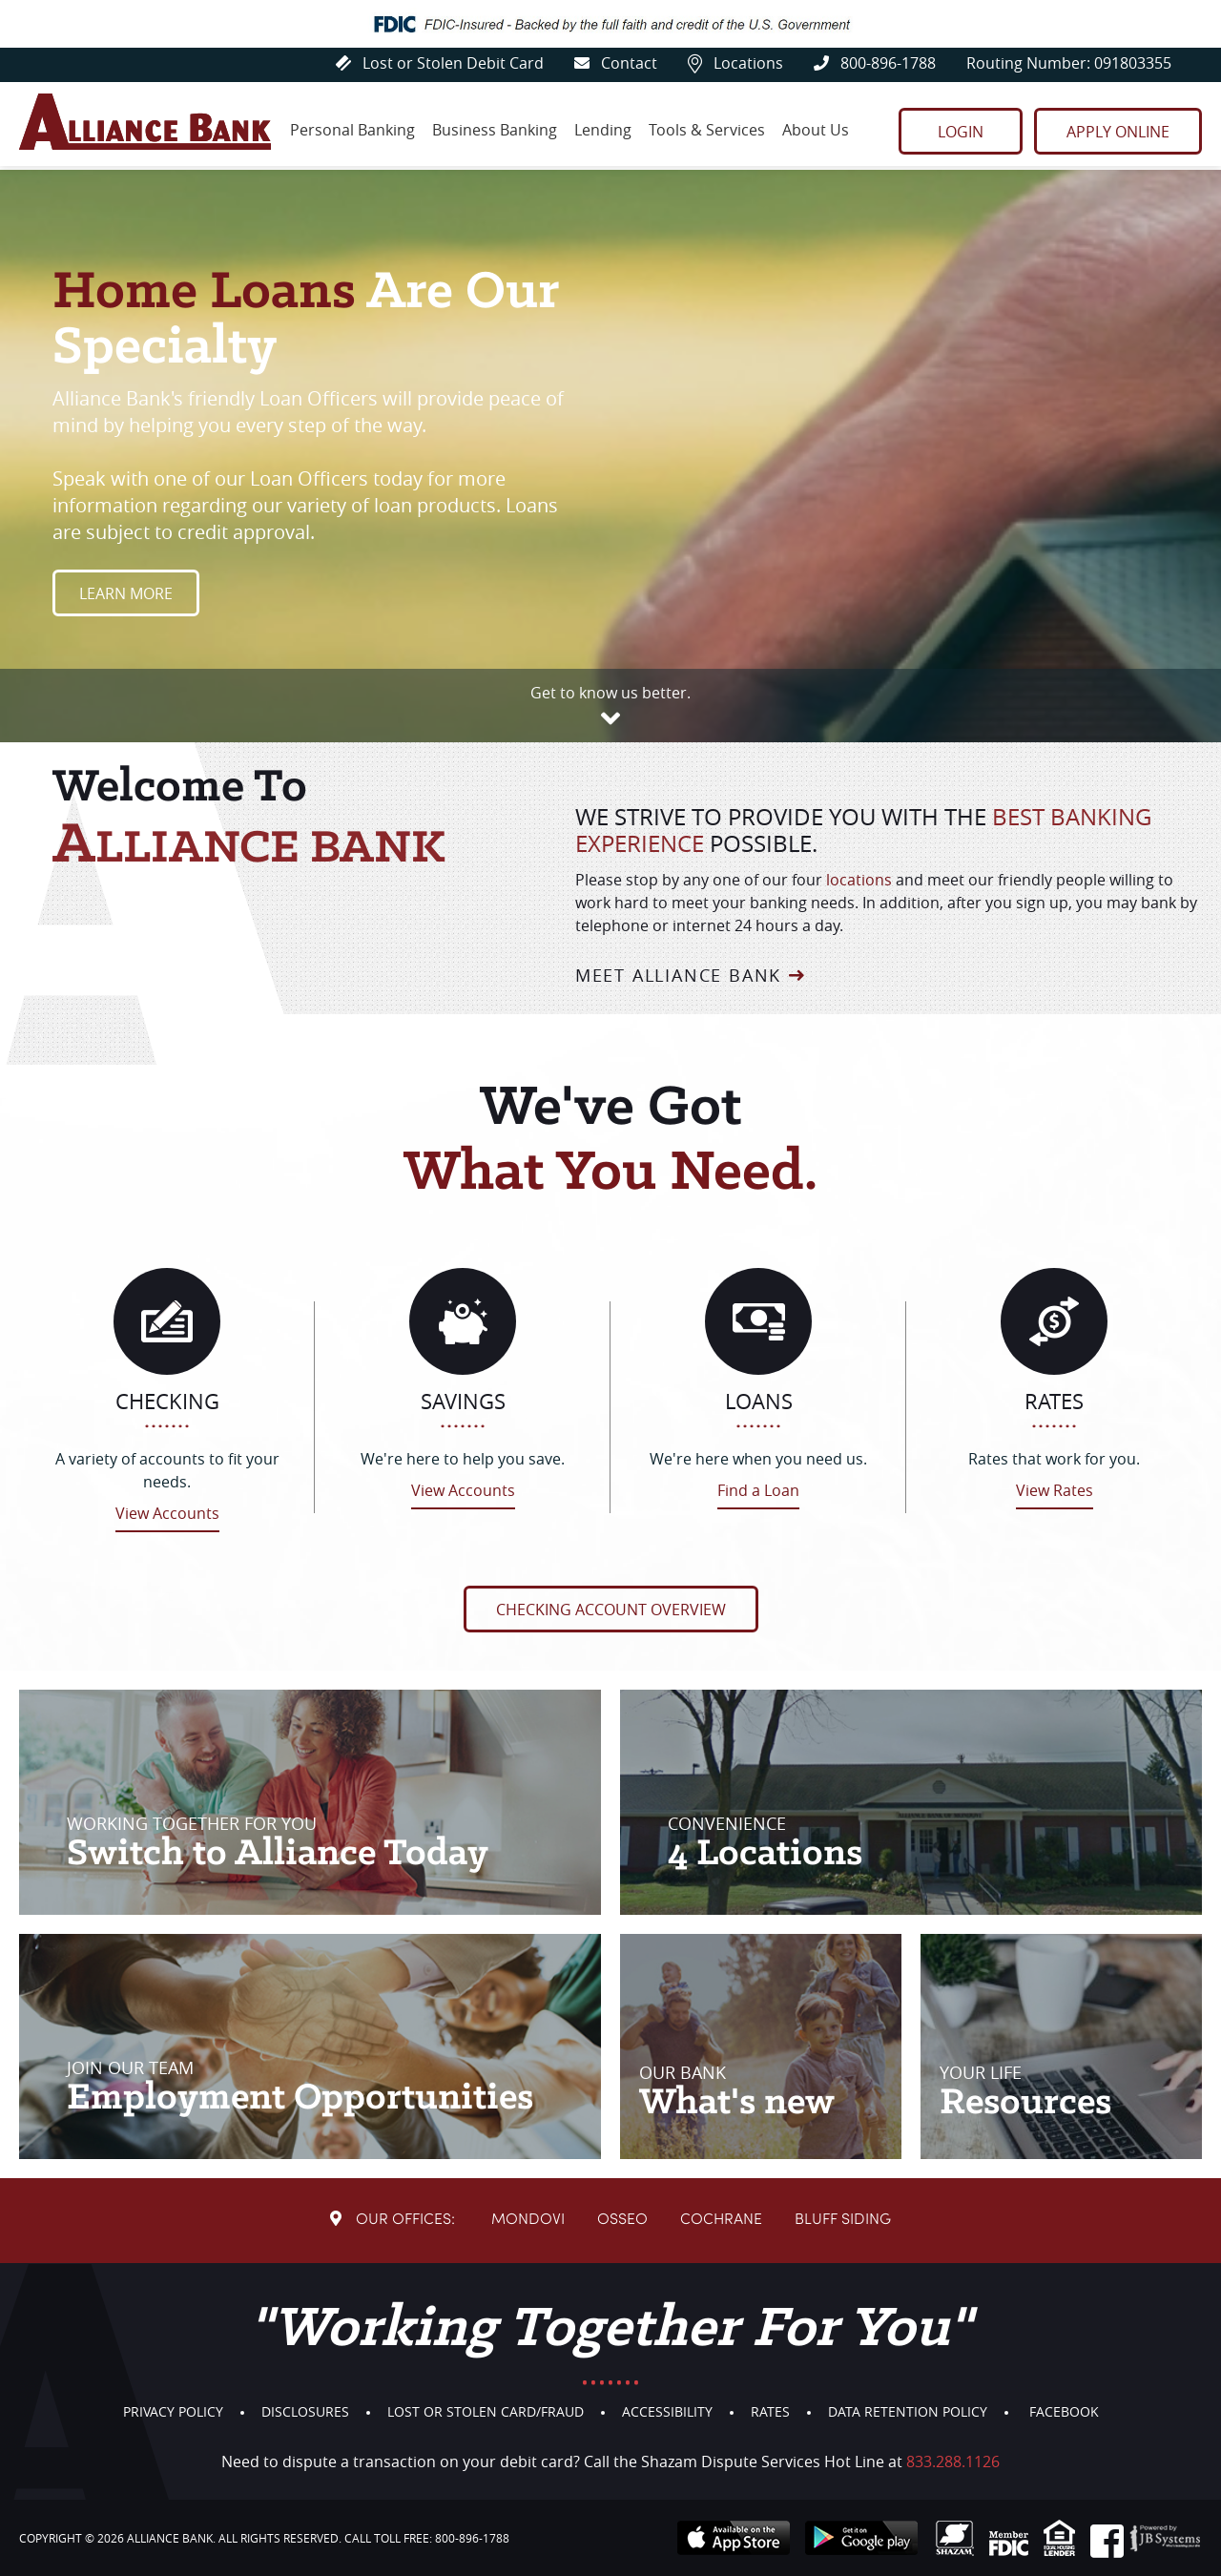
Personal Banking (352, 129)
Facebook (1064, 2411)
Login (960, 131)
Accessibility (667, 2411)
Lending (602, 129)
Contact (615, 62)
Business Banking (494, 129)
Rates (770, 2411)
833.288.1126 (953, 2461)
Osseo (622, 2220)
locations (859, 879)
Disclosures (305, 2411)
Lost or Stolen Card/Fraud (485, 2411)
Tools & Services (707, 129)
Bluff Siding (843, 2220)
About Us (815, 129)
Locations (735, 62)
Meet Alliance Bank (678, 975)
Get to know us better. (610, 692)
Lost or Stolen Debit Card (440, 62)
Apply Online (1117, 131)
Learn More (126, 593)
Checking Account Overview (611, 1609)
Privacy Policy (173, 2411)
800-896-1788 (875, 62)
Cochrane (721, 2220)
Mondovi (528, 2220)
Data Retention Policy (907, 2411)
